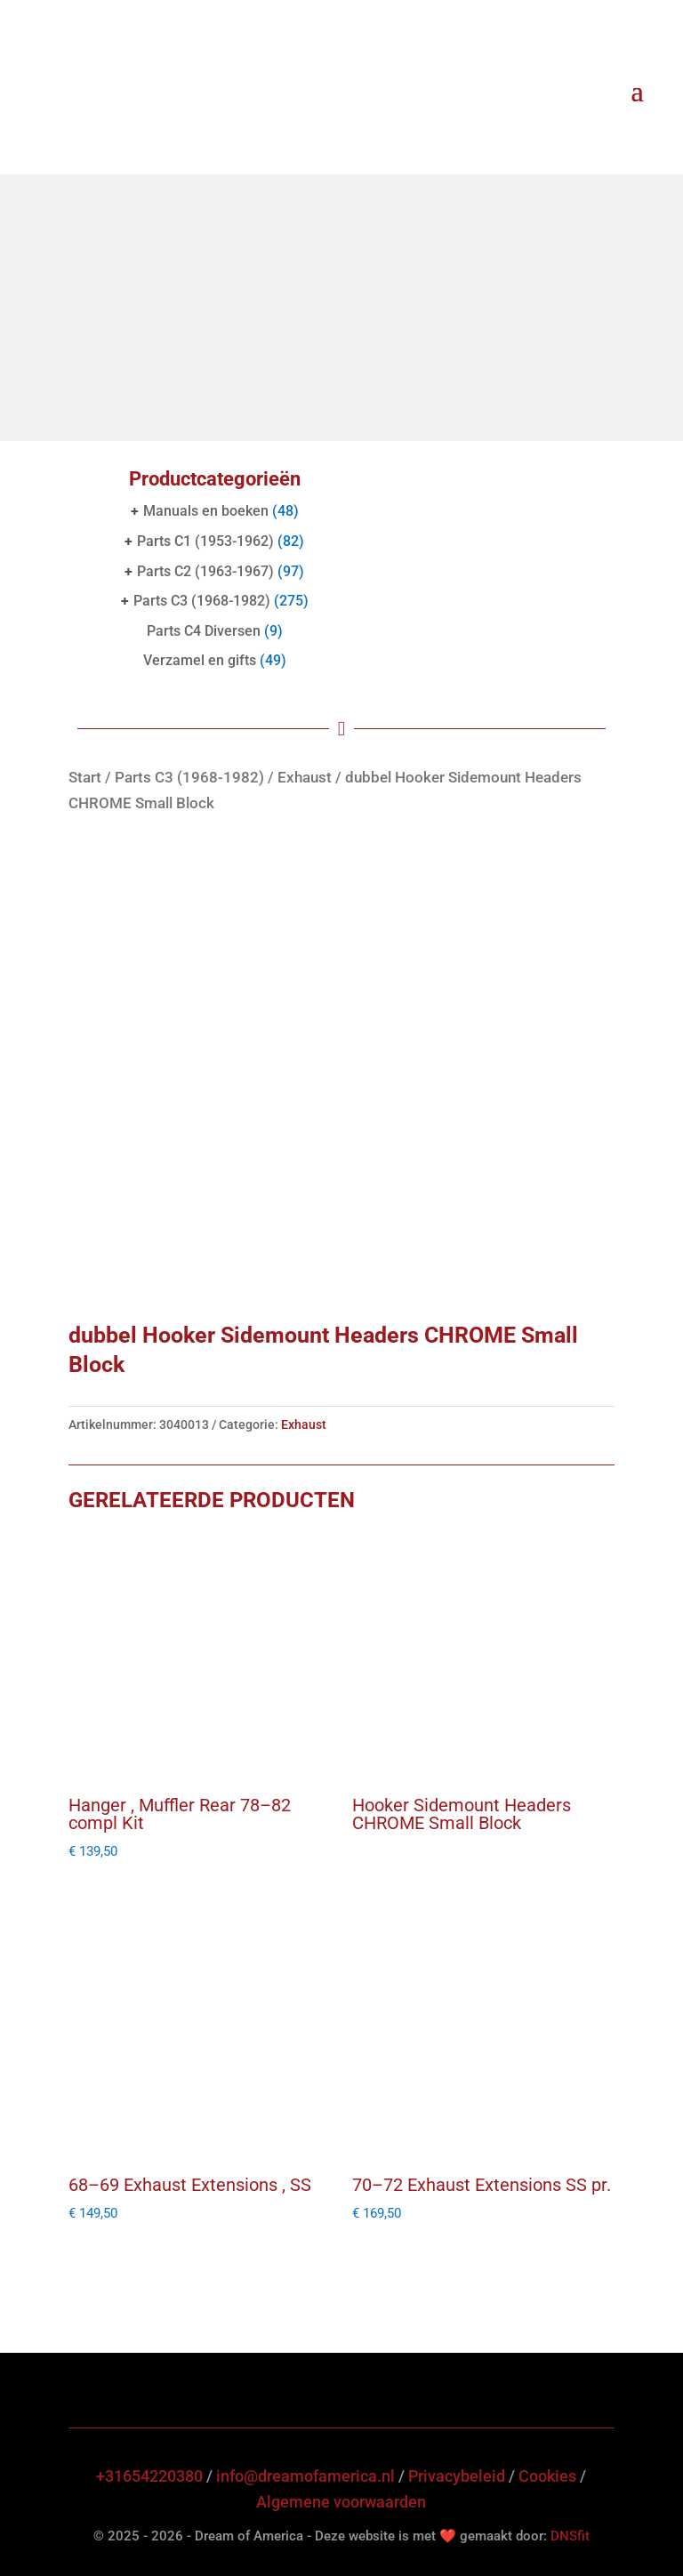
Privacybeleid (456, 2476)
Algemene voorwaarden (341, 2501)
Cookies (547, 2476)
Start (84, 777)
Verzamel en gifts (199, 660)
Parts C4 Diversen (204, 630)
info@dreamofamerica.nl (305, 2476)
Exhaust (304, 777)
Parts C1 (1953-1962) (205, 541)
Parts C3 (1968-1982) (201, 600)
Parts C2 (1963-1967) (205, 571)
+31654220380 (149, 2476)
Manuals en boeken (206, 510)
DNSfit (570, 2536)
